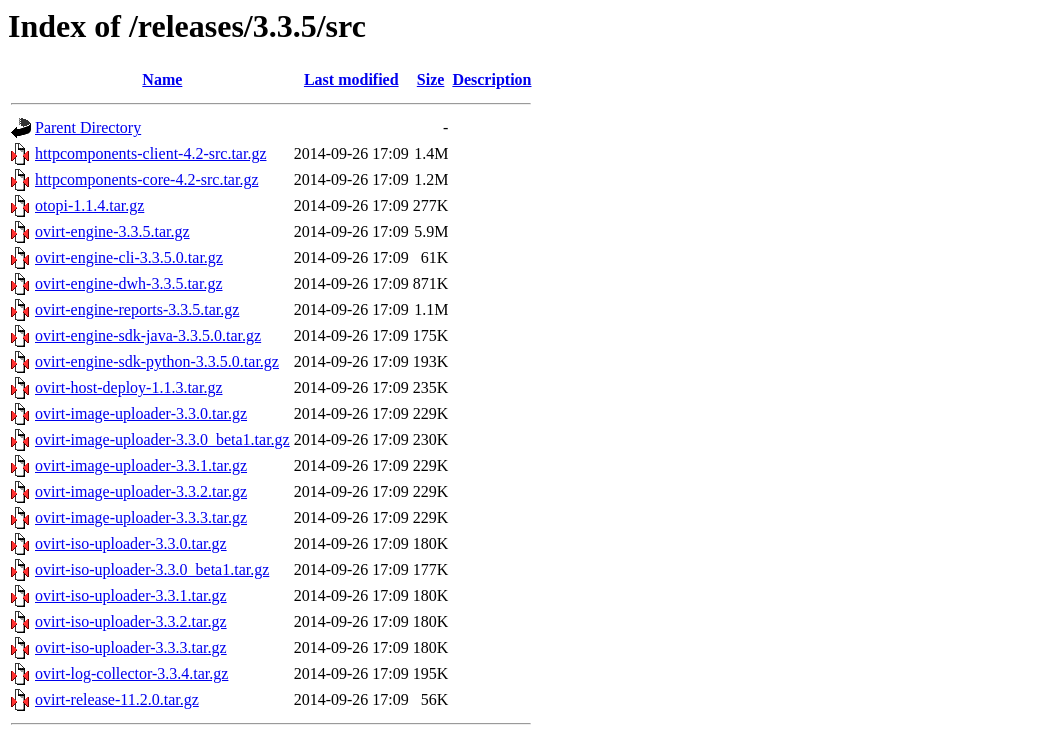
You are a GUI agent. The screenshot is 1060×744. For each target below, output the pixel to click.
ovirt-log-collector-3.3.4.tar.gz (131, 673)
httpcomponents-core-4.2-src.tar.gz (146, 179)
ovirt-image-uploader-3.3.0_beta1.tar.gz (162, 439)
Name (162, 79)
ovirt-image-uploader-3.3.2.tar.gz (141, 491)
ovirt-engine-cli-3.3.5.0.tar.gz (129, 257)
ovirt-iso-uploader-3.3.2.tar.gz (131, 621)
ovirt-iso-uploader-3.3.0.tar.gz (131, 543)
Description (491, 79)
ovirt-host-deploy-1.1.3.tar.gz (129, 387)
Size (431, 79)
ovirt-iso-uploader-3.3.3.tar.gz (131, 647)
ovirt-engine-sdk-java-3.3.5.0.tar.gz (148, 335)
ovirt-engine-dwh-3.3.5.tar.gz (129, 283)
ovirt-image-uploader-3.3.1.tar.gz (141, 465)
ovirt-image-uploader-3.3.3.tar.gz (141, 517)
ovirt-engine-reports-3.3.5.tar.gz (137, 309)
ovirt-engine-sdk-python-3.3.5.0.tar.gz (157, 361)
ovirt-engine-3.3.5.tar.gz (112, 231)
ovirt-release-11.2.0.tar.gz (117, 699)
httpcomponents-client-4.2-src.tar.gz (150, 153)
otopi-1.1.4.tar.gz (89, 205)
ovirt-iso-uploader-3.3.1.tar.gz (131, 595)
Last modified (351, 79)
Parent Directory (88, 127)
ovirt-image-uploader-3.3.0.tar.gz (141, 413)
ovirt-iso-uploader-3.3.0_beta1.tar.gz (152, 569)
